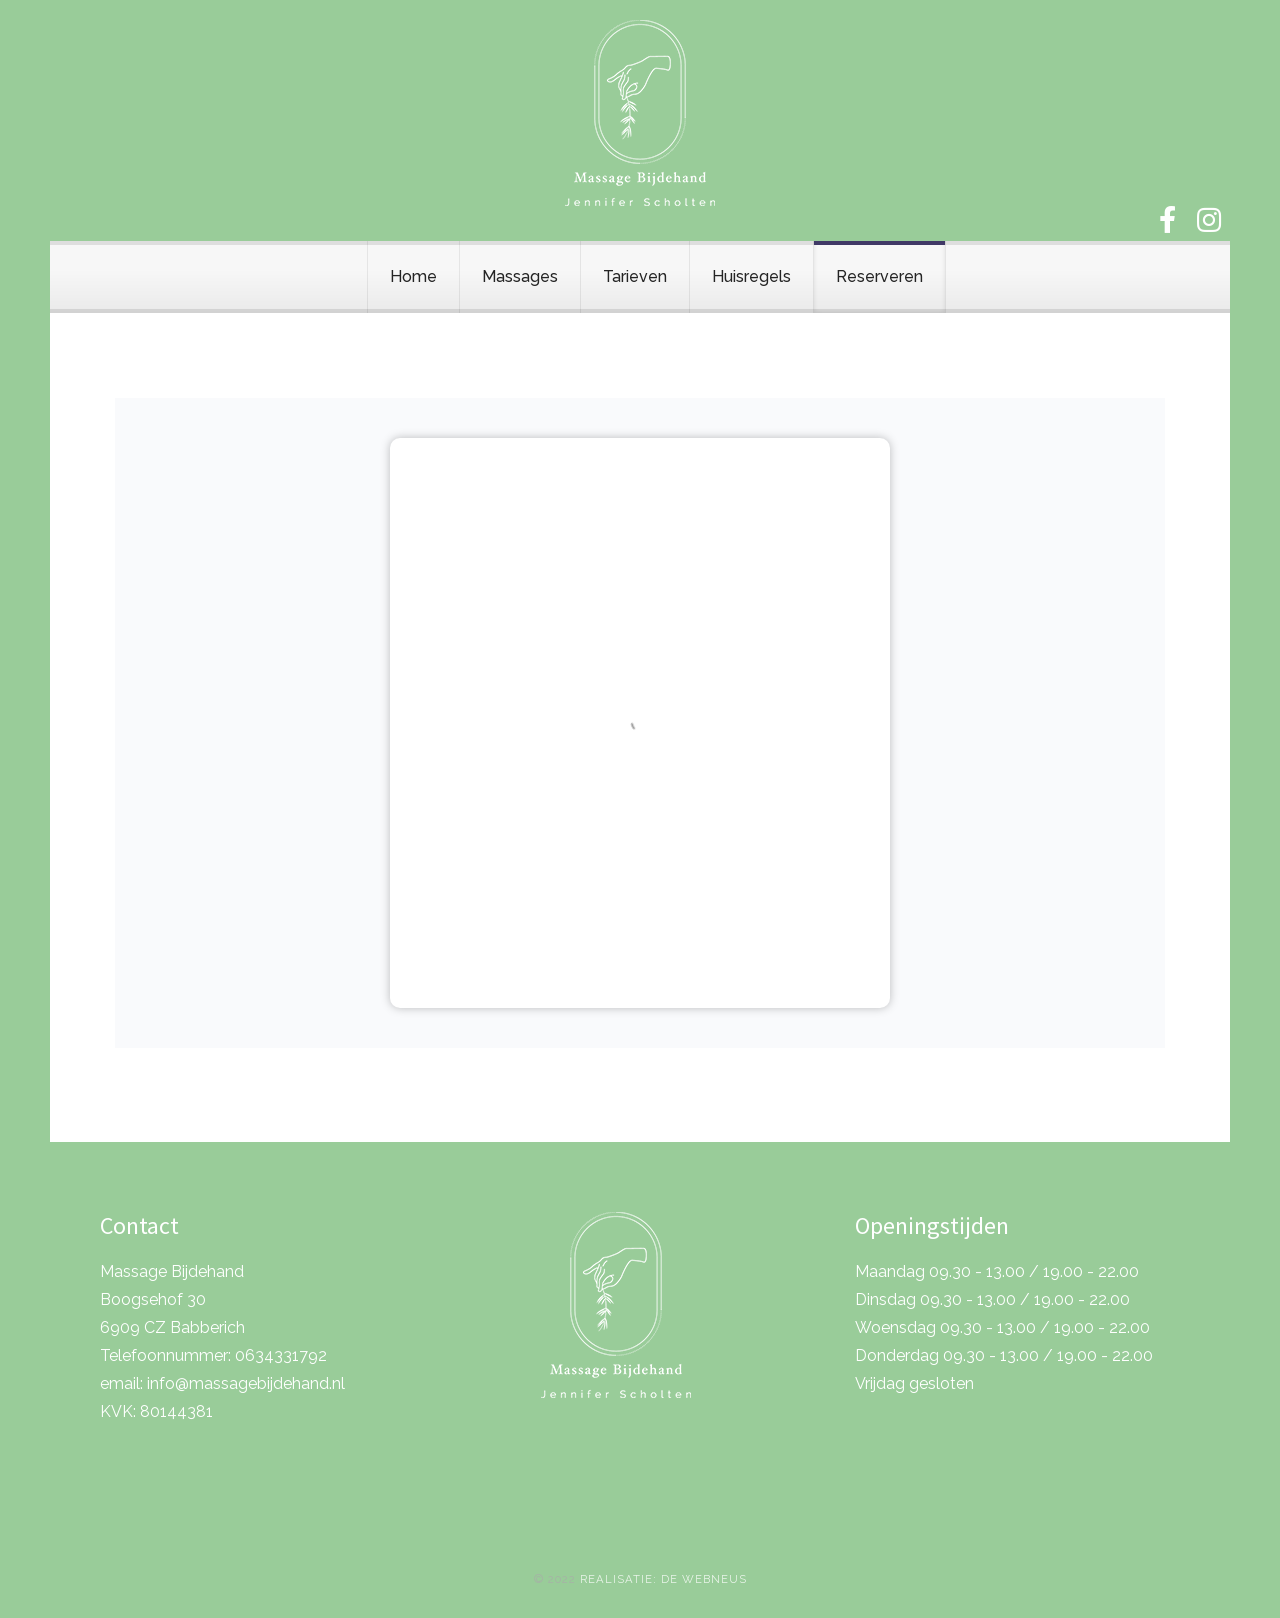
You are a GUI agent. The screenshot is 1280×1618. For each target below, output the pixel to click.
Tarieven (635, 276)
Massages (520, 276)
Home (413, 276)
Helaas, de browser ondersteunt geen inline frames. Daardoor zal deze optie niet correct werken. (640, 723)
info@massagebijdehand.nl (246, 1383)
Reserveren (879, 276)
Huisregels (751, 276)
